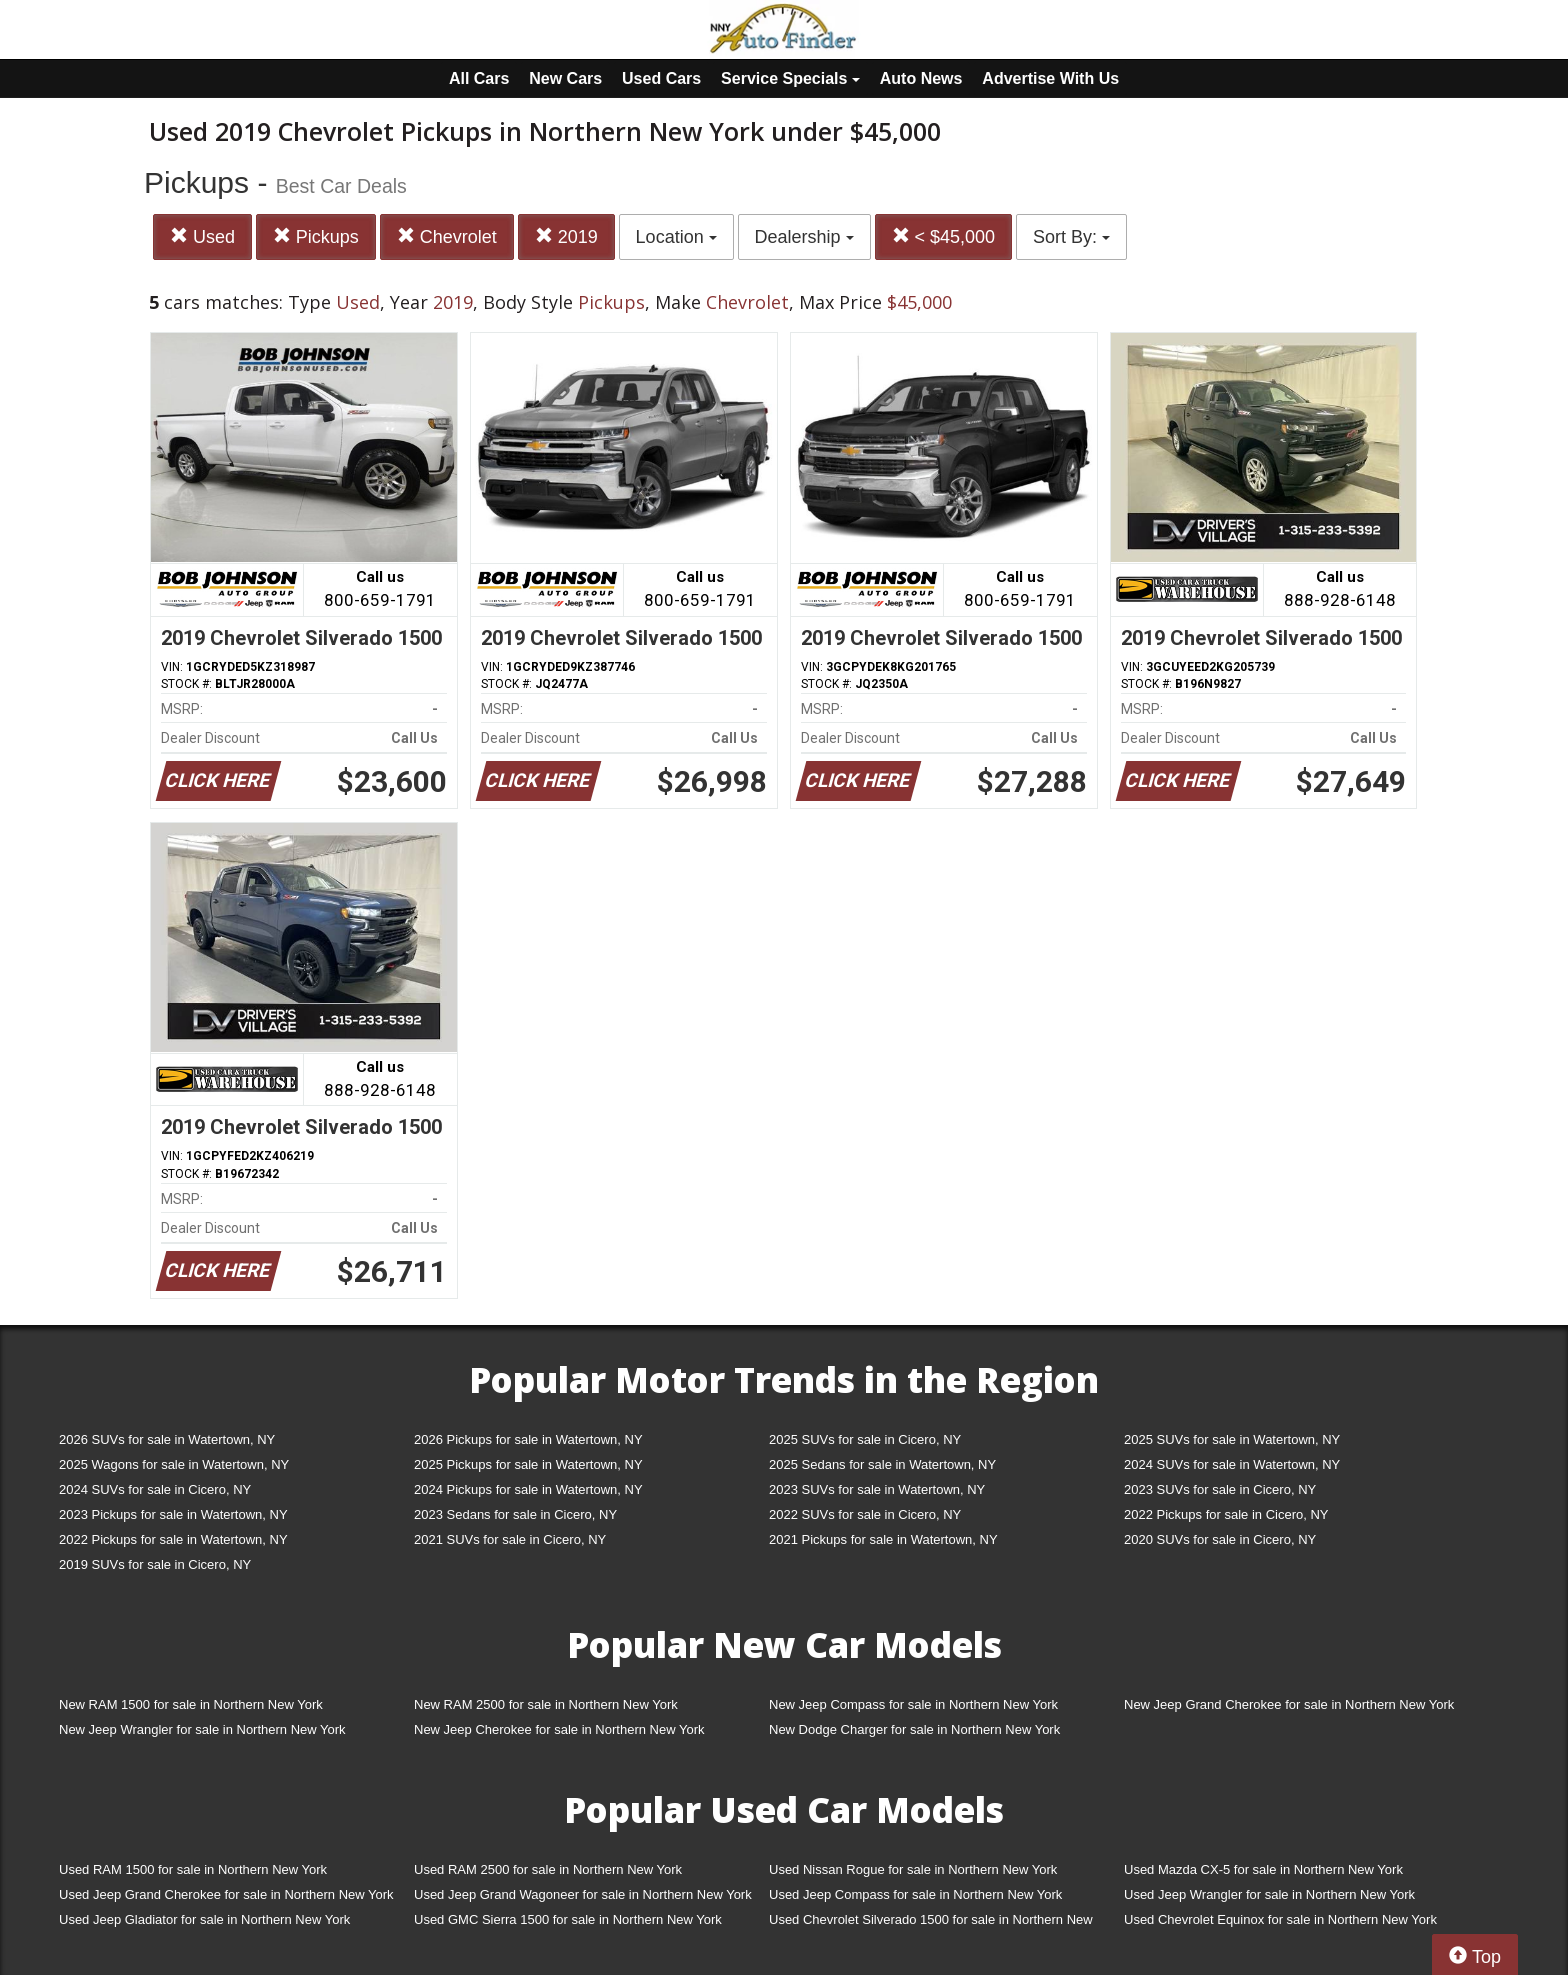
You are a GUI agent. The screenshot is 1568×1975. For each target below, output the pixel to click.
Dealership (804, 237)
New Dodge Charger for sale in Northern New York (914, 1729)
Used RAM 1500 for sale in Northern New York (193, 1869)
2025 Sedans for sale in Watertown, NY (882, 1464)
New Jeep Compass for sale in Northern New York (913, 1704)
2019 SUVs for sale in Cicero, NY (155, 1564)
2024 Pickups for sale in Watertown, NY (528, 1489)
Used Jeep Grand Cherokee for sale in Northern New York (226, 1894)
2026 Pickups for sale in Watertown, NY (528, 1439)
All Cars (479, 78)
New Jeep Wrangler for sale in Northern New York (202, 1729)
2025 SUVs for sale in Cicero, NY (865, 1439)
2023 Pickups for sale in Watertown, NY (173, 1514)
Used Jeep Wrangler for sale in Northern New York (1269, 1894)
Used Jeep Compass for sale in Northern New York (915, 1894)
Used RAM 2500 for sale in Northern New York (548, 1869)
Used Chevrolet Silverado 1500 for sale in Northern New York (931, 1923)
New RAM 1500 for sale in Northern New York (191, 1704)
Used (202, 236)
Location (676, 237)
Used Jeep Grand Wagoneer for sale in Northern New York (583, 1894)
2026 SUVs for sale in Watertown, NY (167, 1439)
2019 (566, 236)
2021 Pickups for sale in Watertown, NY (883, 1539)
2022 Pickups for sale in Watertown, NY (173, 1539)
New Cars (565, 78)
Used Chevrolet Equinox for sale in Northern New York (1280, 1919)
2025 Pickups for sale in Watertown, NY (528, 1464)
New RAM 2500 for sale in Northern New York (546, 1704)
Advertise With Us (1050, 78)
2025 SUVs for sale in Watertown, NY (1232, 1439)
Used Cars (661, 78)
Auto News (921, 78)
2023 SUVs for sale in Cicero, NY (1220, 1489)
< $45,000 (944, 236)
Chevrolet (447, 236)
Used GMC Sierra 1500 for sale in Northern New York (568, 1919)
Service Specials (790, 78)
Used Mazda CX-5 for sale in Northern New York (1263, 1869)
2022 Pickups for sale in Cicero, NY (1226, 1514)
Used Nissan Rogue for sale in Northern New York (913, 1869)
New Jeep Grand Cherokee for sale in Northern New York (1289, 1704)
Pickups (316, 236)
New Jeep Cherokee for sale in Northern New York (559, 1729)
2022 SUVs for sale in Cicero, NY (865, 1514)
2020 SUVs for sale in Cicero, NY (1220, 1539)
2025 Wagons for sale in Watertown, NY (174, 1464)
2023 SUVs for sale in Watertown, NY (877, 1489)
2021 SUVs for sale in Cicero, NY (510, 1539)
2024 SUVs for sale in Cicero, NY (155, 1489)
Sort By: (1071, 237)
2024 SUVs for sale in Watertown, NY (1232, 1464)
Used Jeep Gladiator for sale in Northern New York (204, 1919)
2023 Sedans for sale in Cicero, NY (515, 1514)
